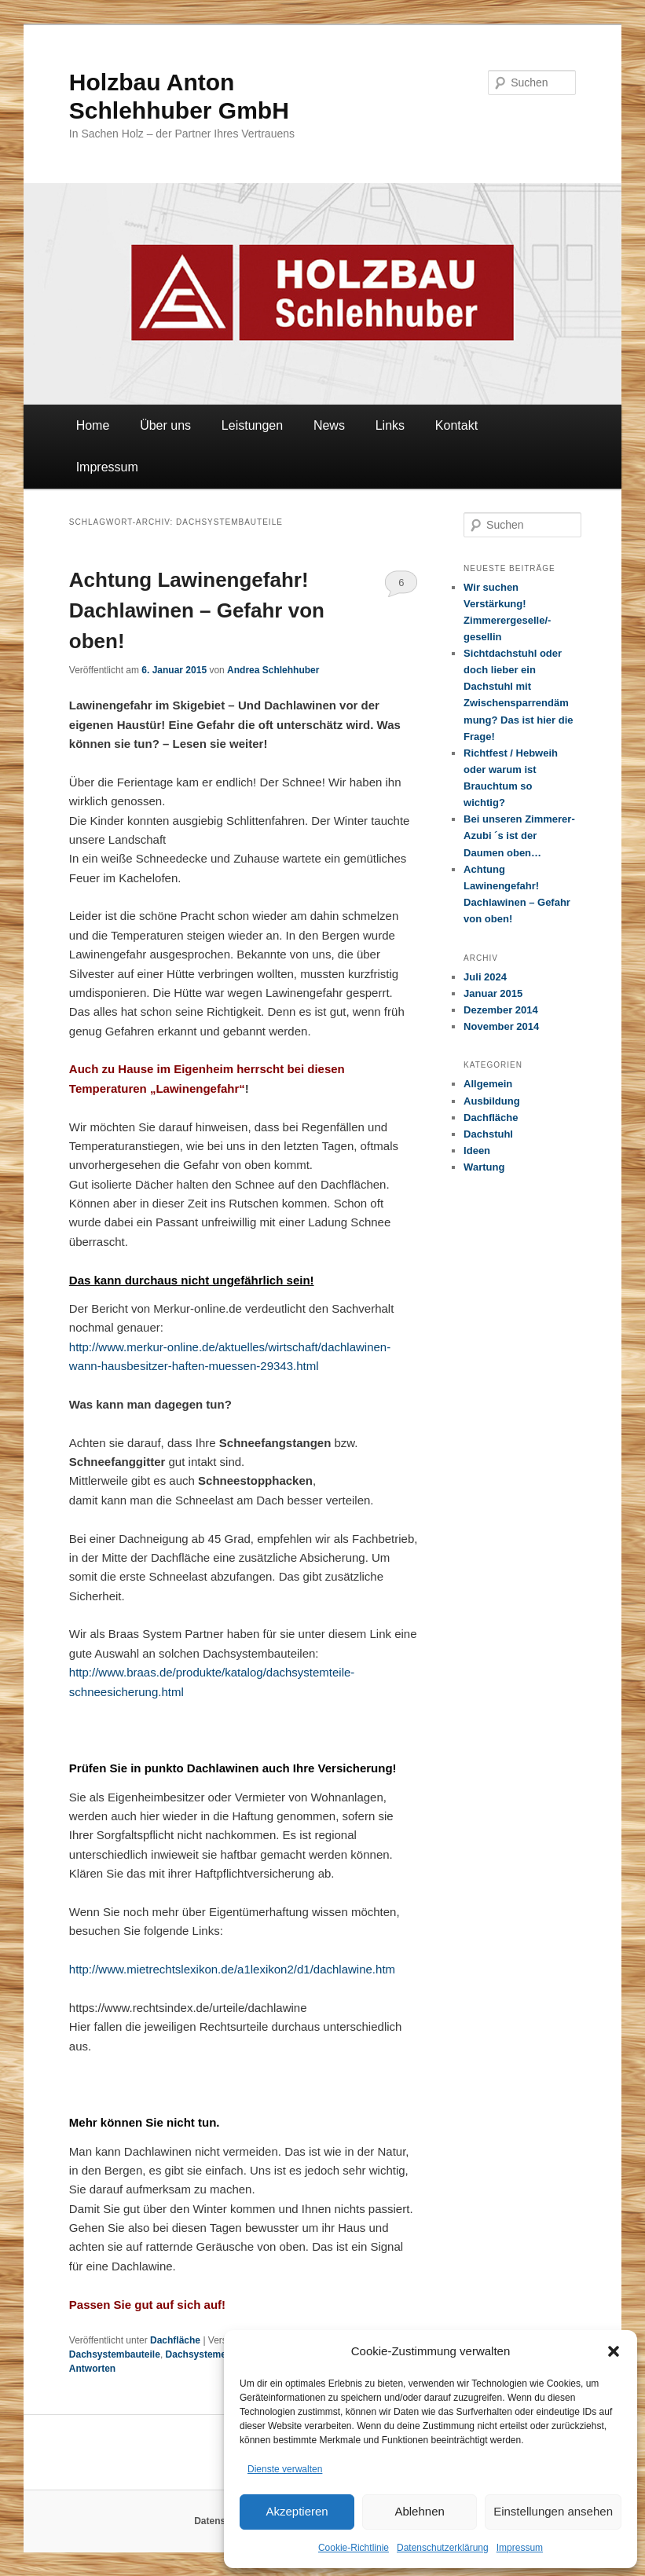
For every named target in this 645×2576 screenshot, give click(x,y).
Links (390, 425)
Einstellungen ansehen (553, 2511)
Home (93, 425)
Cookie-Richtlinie (353, 2547)
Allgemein (488, 1084)
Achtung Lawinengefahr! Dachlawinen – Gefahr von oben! (196, 610)
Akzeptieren (297, 2511)
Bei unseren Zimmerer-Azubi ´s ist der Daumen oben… (519, 835)
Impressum (520, 2547)
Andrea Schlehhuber (273, 670)
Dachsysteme (196, 2354)
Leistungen (252, 425)
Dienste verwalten (284, 2469)
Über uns (165, 425)
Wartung (484, 1167)
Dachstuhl (488, 1134)
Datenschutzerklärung (443, 2547)
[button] (613, 2351)
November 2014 (501, 1026)
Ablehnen (419, 2511)
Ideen (477, 1150)
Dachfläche (175, 2340)
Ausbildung (492, 1101)
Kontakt (456, 425)
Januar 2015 (493, 993)
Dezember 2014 (501, 1010)
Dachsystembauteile (114, 2354)
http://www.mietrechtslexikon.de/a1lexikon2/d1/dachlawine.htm (232, 1969)
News (329, 425)
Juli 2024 (485, 977)
